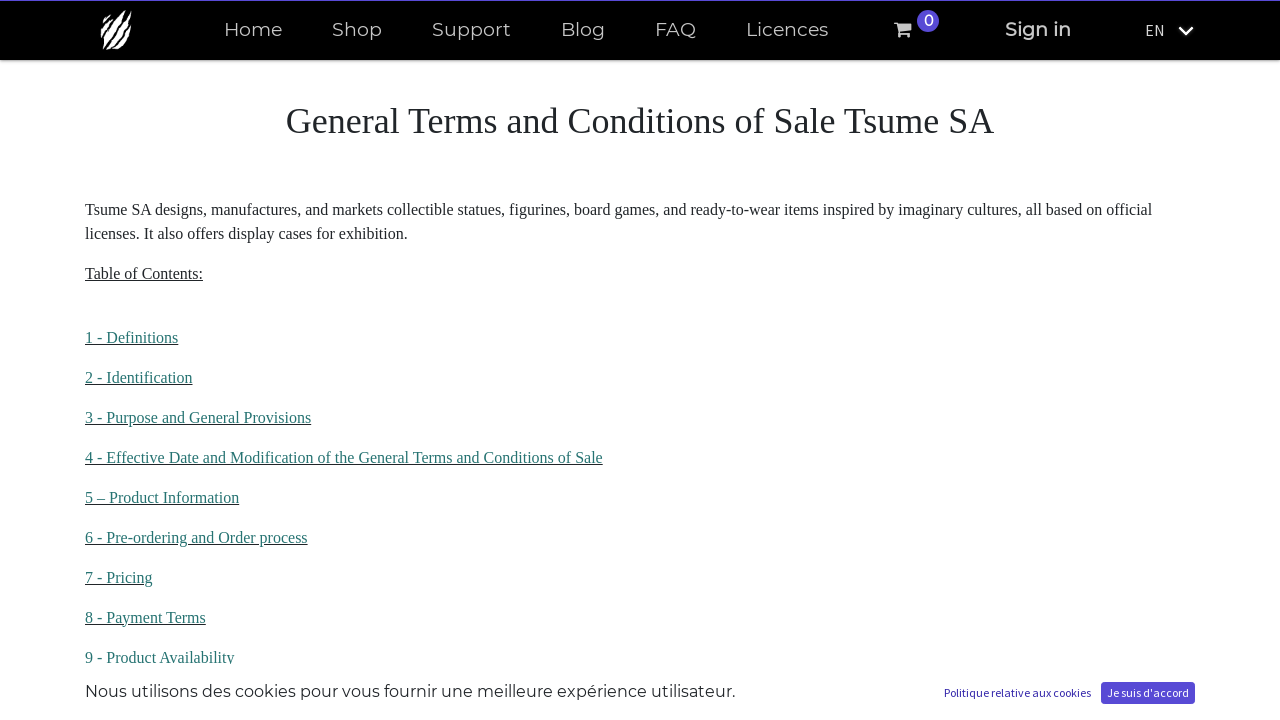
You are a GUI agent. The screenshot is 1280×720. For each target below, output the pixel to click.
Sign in (1038, 29)
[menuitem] (253, 30)
